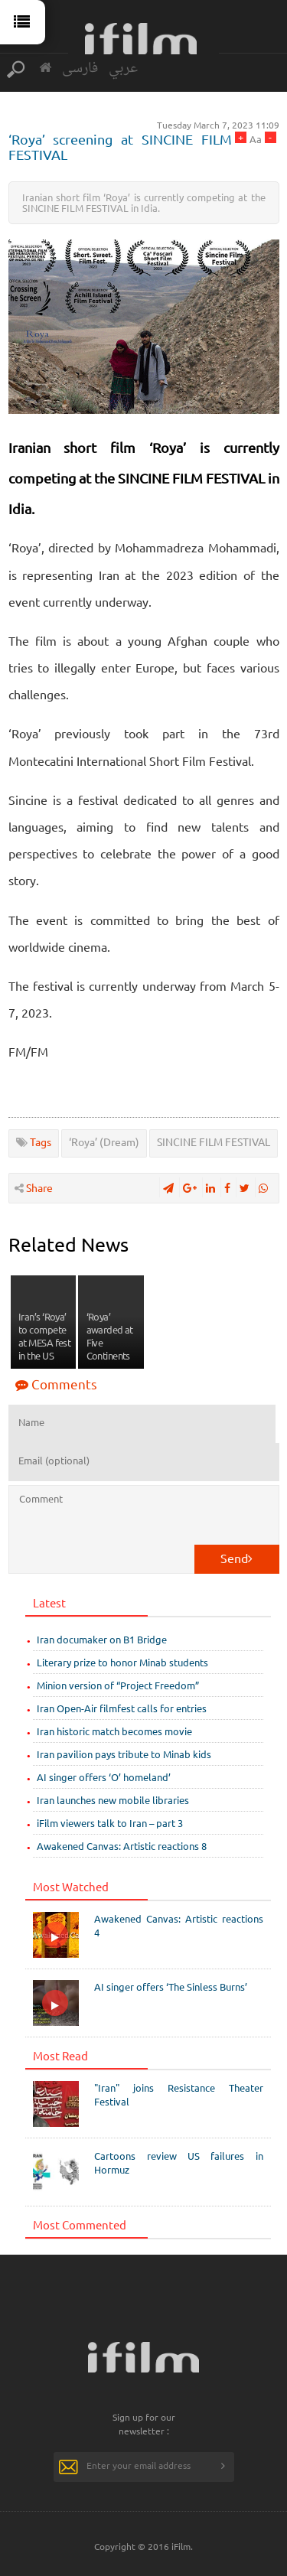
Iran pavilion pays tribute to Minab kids (124, 1753)
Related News (68, 1244)
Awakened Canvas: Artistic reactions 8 (122, 1845)
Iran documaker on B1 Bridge (102, 1639)
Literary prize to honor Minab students (122, 1662)
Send (236, 1557)
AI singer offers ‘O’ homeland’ (104, 1776)
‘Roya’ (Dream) (104, 1141)
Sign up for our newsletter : (144, 2424)
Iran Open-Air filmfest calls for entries (122, 1708)
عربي (123, 68)
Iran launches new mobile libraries (113, 1799)
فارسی (80, 68)
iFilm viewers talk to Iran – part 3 (110, 1822)
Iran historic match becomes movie (114, 1730)
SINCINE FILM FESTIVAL (213, 1141)
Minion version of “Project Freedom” (118, 1685)
